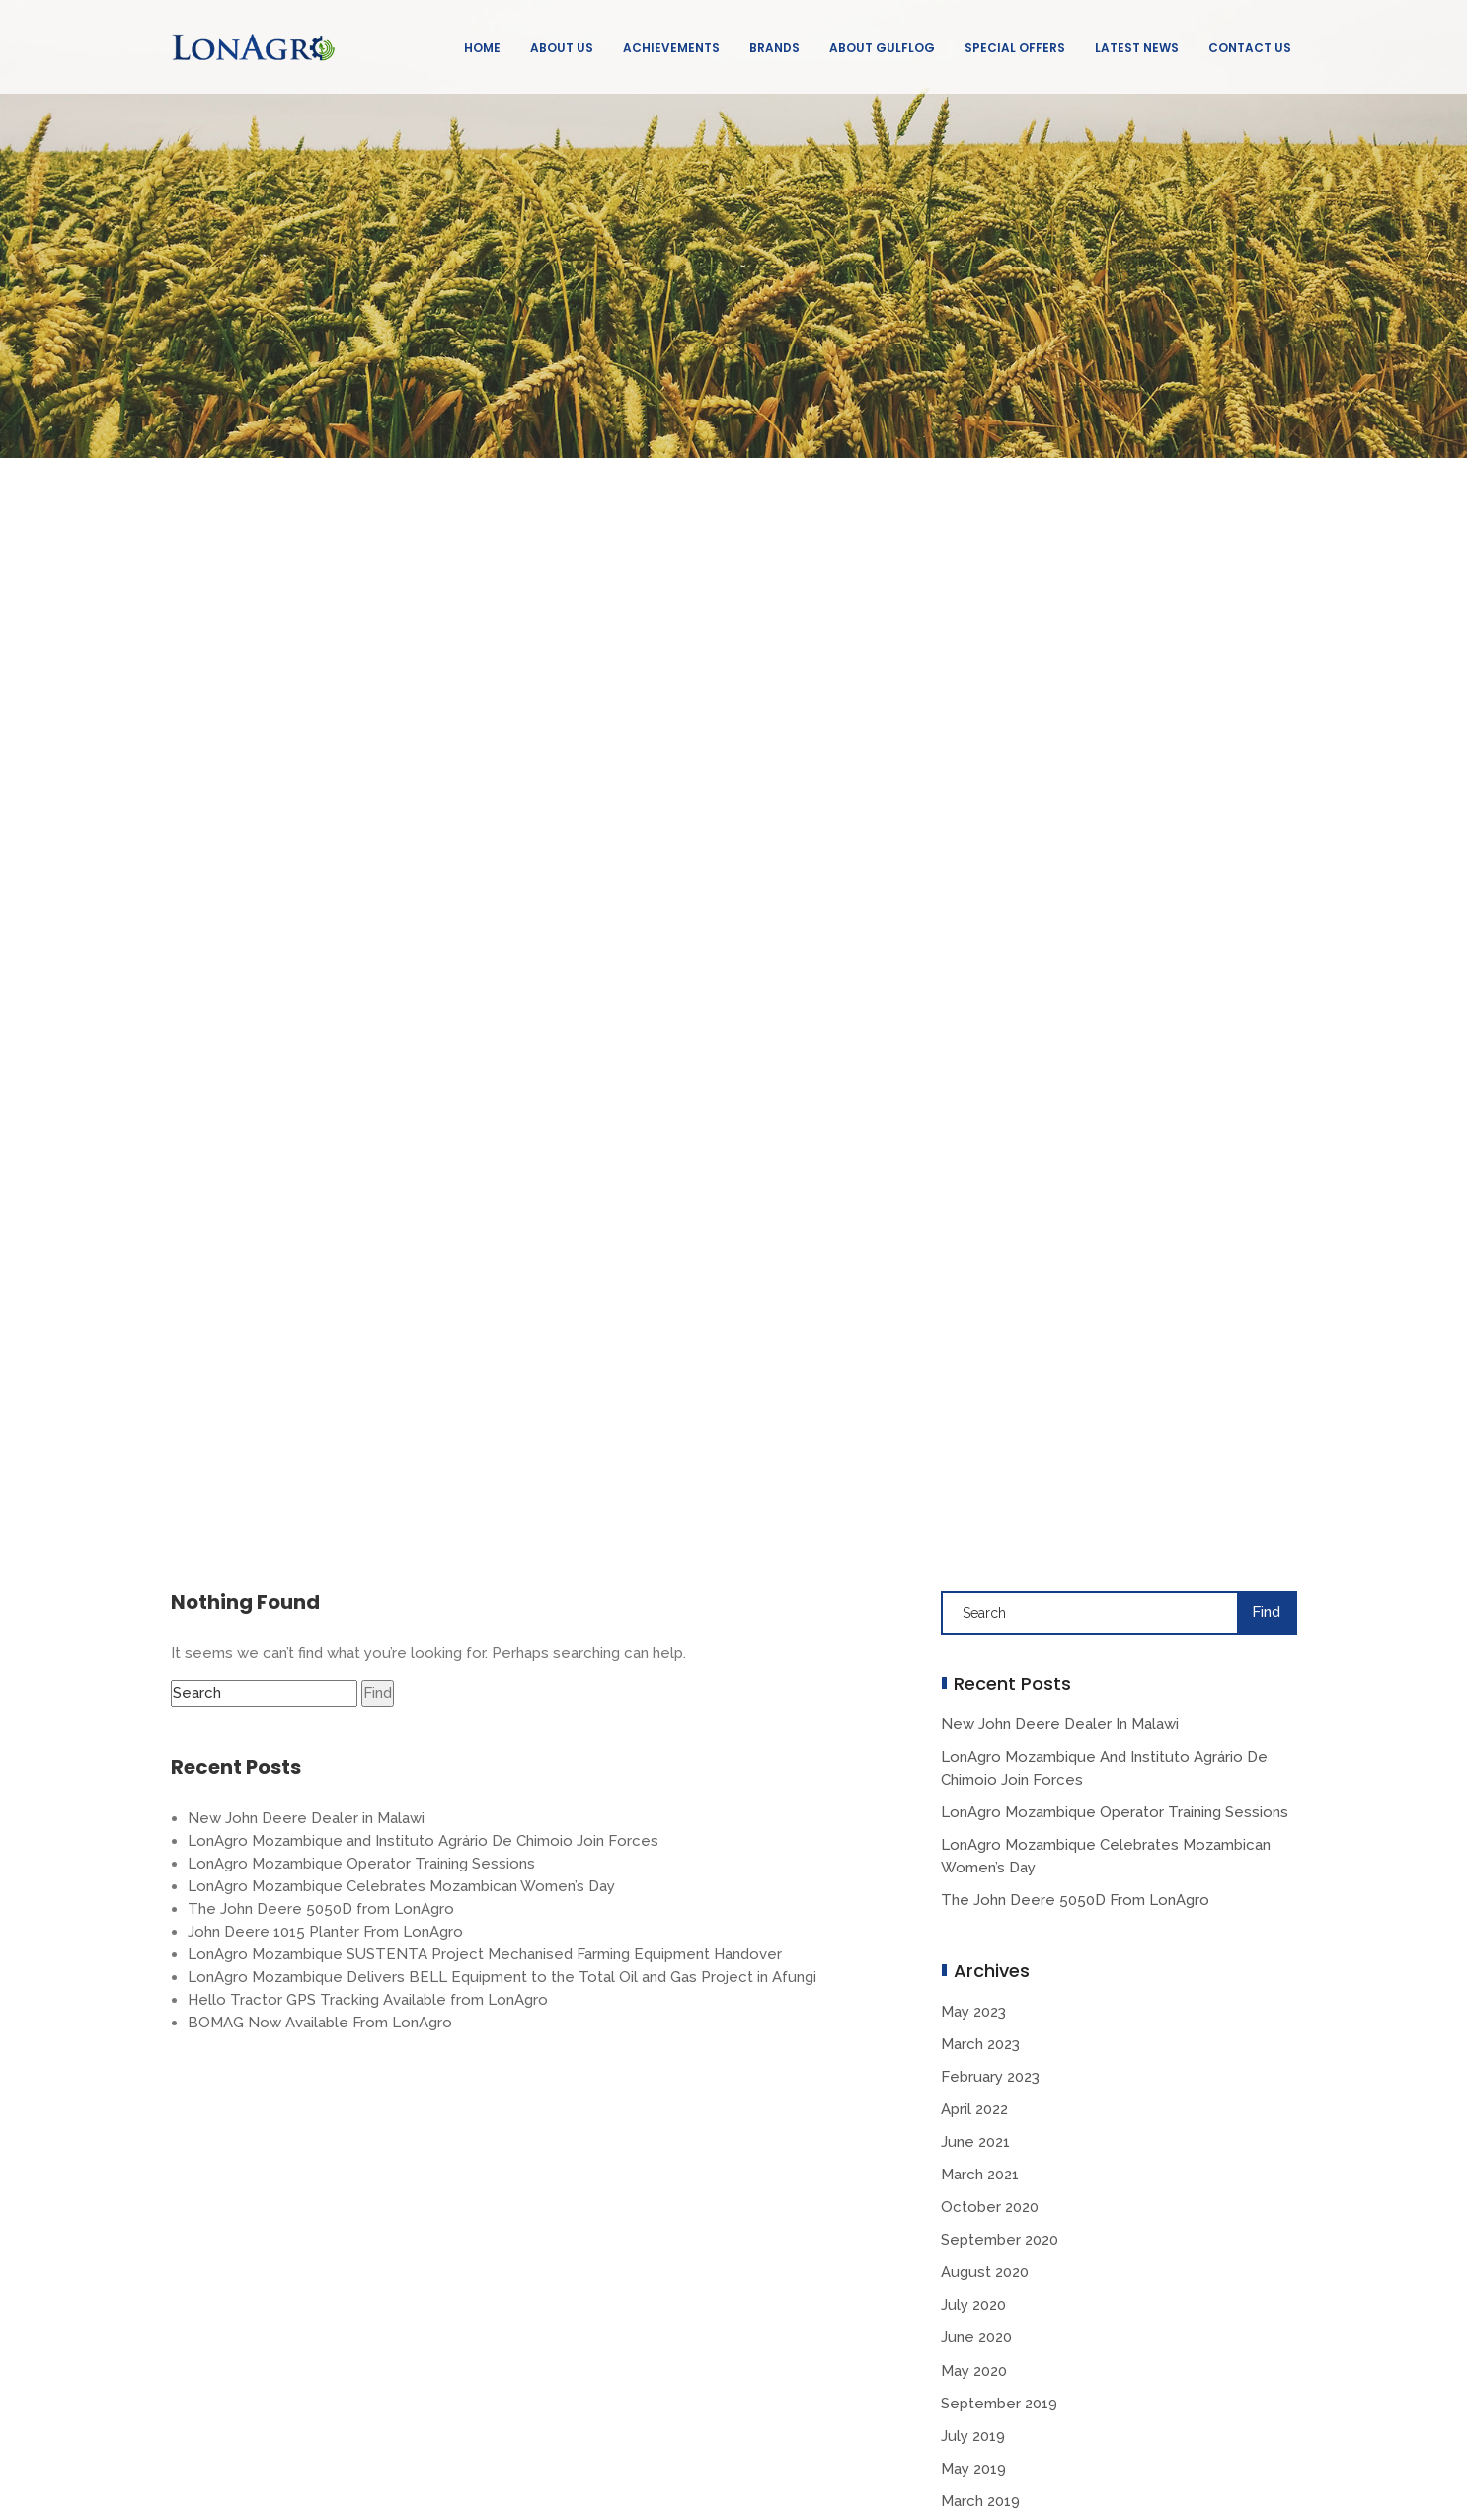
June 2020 (976, 2337)
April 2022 (974, 2109)
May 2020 (974, 2371)
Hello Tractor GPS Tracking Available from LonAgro (368, 2000)
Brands (774, 47)
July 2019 (973, 2436)
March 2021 (980, 2174)
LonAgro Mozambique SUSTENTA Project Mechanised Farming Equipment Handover (485, 1954)
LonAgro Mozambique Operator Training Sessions (361, 1863)
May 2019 (973, 2469)
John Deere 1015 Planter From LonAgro (325, 1932)
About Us (561, 47)
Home (482, 47)
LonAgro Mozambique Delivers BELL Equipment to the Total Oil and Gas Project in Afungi (502, 1977)
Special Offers (1015, 47)
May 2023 (973, 2012)
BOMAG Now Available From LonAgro (320, 2022)
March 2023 (980, 2044)
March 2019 (980, 2501)
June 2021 (975, 2142)
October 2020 (990, 2207)
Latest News (1137, 47)
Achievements (671, 47)
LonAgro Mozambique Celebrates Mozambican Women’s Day (401, 1886)
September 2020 (999, 2240)
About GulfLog (882, 47)
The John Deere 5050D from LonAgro (321, 1909)
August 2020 (985, 2272)
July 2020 (973, 2305)
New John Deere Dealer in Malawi (306, 1818)
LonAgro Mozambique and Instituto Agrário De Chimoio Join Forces (423, 1841)
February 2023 (990, 2077)
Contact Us (1249, 47)
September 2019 (999, 2403)
